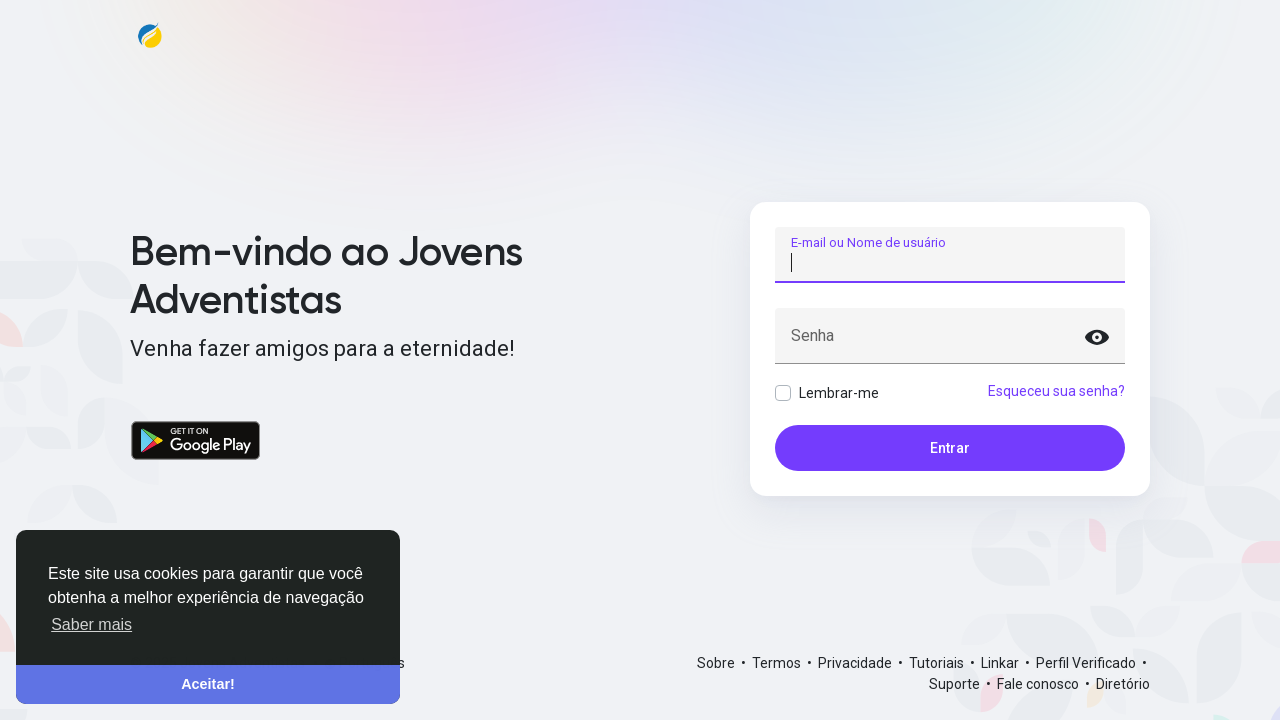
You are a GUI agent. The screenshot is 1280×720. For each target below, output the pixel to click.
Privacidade (856, 663)
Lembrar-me (839, 393)
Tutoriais (938, 663)
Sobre (717, 663)
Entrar (950, 448)
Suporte (956, 684)
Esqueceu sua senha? (1056, 391)
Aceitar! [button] (208, 684)
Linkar (1001, 663)
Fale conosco (1039, 684)
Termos (778, 663)
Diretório (1123, 684)
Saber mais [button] (91, 624)
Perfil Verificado (1087, 663)
